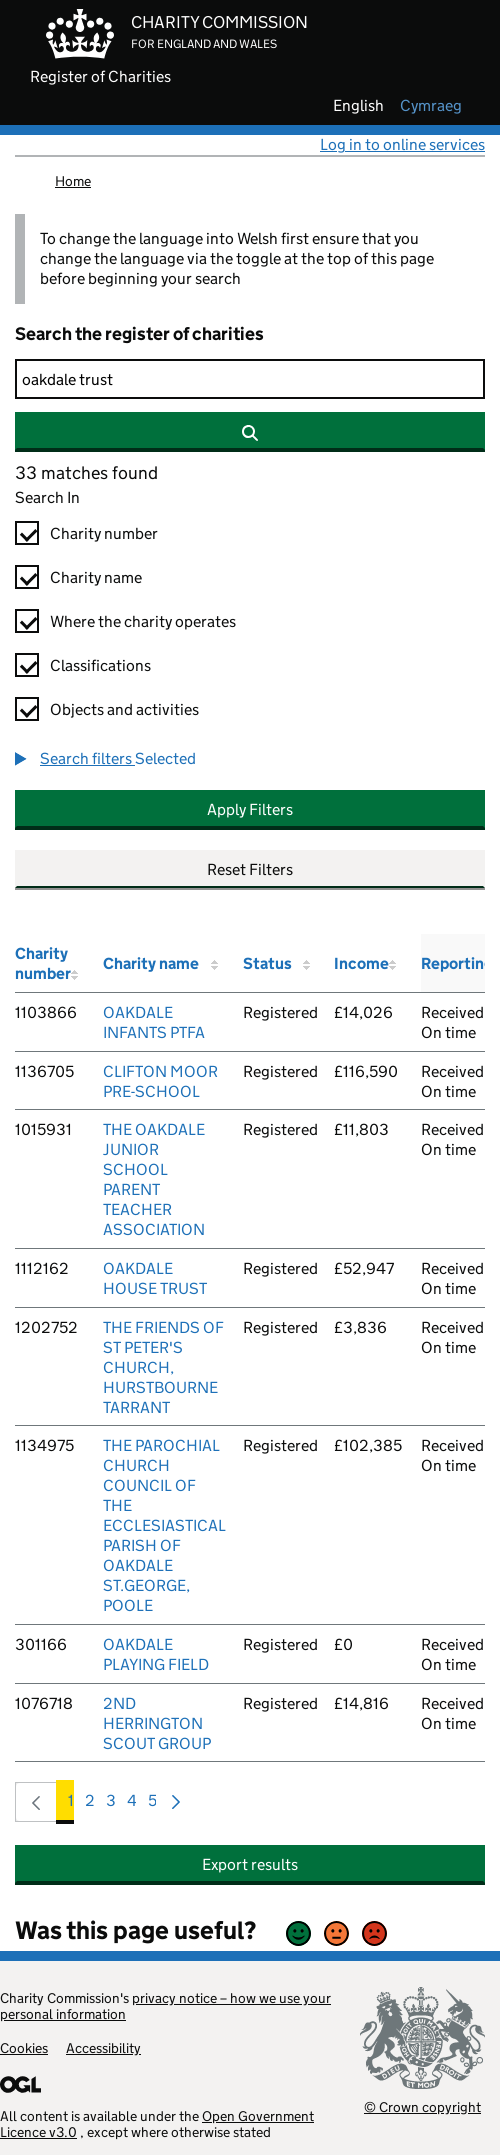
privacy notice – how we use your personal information (165, 2006)
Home (73, 181)
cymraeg (431, 106)
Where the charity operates (143, 621)
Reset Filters (250, 869)
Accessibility (103, 2048)
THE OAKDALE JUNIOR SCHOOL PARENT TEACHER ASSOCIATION (154, 1179)
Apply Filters (250, 809)
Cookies (24, 2048)
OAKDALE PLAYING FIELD (156, 1654)
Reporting (457, 963)
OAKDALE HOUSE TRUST (155, 1278)
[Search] (250, 379)
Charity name (96, 577)
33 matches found (86, 473)
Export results (250, 1864)
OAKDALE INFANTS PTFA (154, 1022)
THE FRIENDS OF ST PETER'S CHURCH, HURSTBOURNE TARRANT (163, 1367)
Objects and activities (124, 709)
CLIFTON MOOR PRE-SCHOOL (160, 1081)
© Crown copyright (422, 2106)
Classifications (100, 665)
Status (267, 963)
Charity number (104, 533)
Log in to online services (402, 144)
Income (361, 963)
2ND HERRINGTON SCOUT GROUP (157, 1723)
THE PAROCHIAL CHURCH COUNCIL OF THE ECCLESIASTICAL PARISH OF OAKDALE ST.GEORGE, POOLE (164, 1525)
